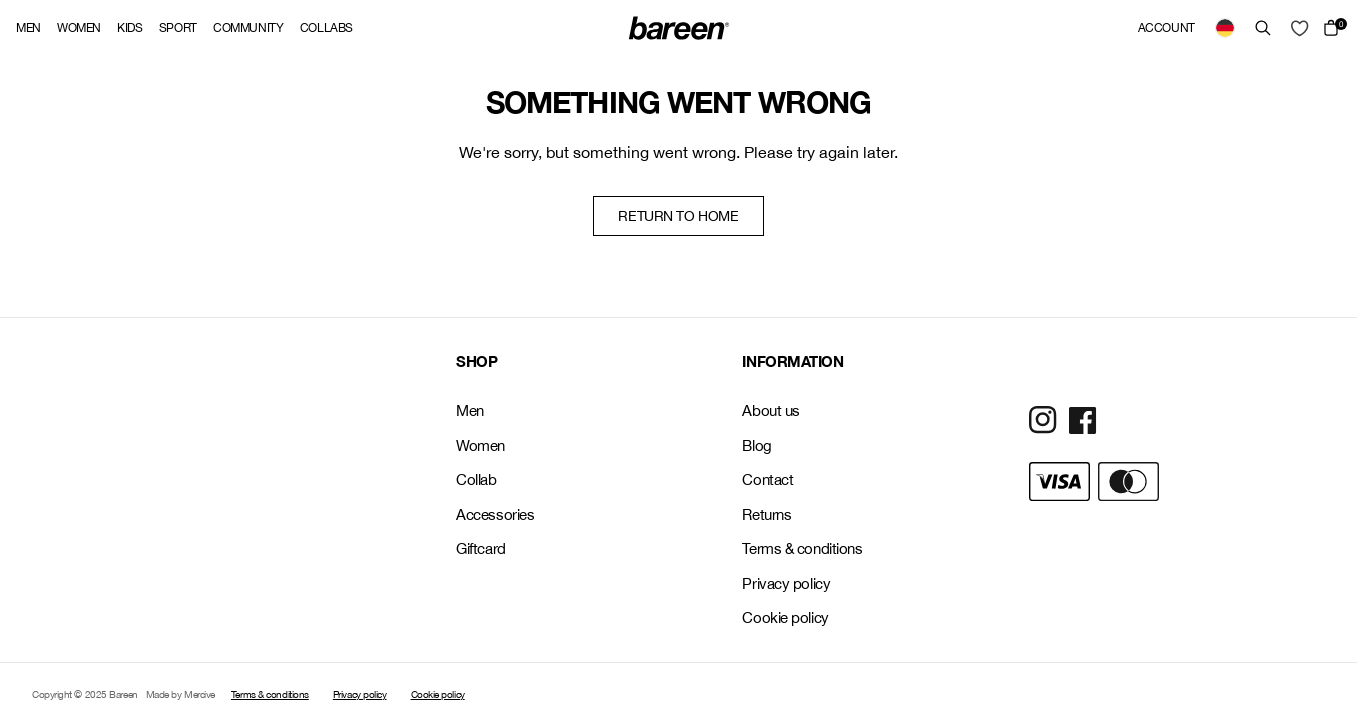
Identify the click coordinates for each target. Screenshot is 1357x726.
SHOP (476, 361)
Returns (766, 514)
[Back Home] (679, 28)
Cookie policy (785, 617)
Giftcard (480, 548)
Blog (756, 445)
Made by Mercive (180, 694)
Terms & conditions (802, 548)
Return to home (678, 216)
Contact (767, 479)
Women (79, 28)
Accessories (495, 514)
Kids (130, 28)
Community (248, 28)
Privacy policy (786, 583)
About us (770, 410)
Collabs (326, 28)
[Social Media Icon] (1043, 420)
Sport (178, 28)
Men (28, 28)
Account (1166, 28)
